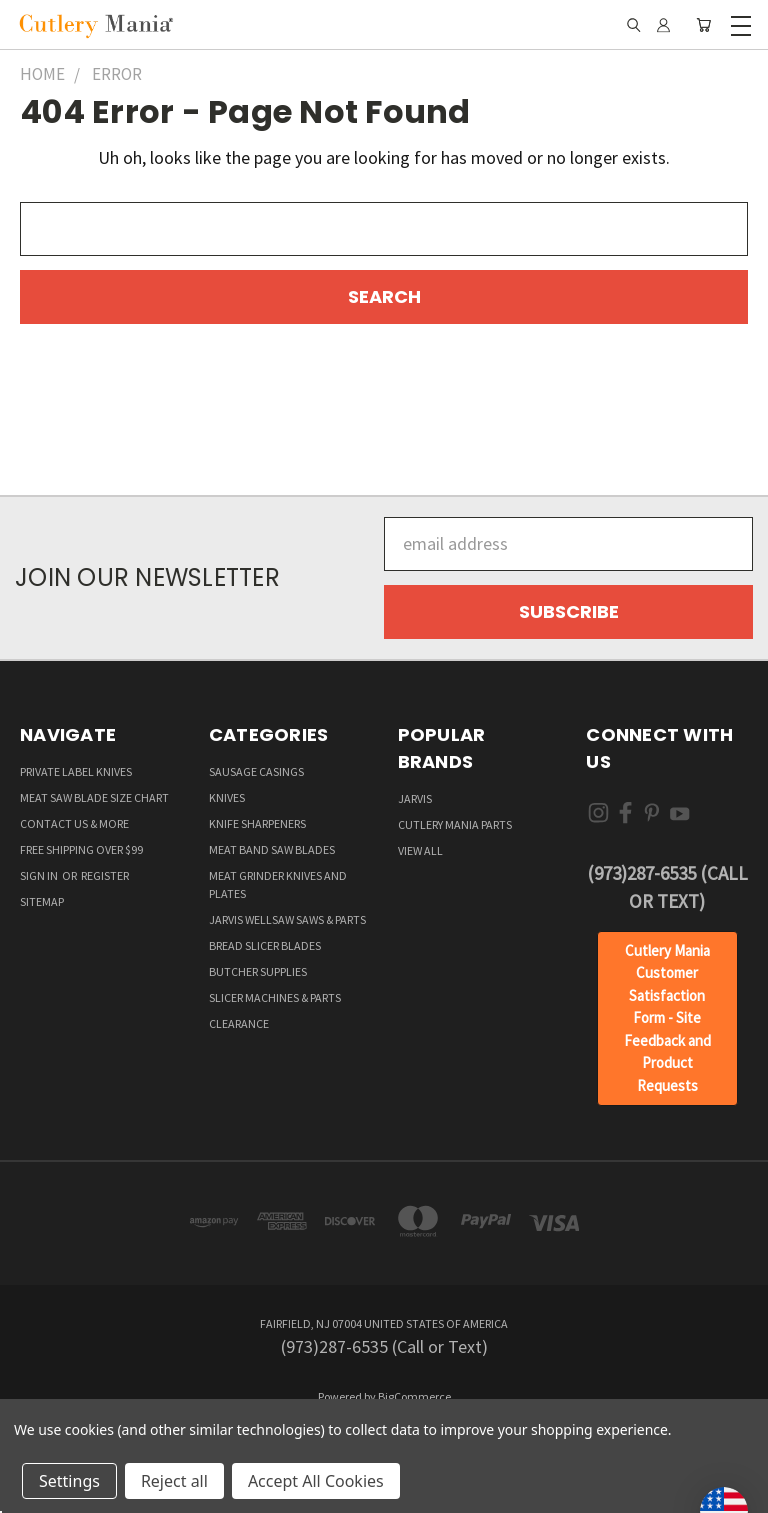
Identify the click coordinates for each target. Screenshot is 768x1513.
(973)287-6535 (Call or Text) (667, 887)
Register (105, 875)
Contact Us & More (74, 823)
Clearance (239, 1023)
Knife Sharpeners (257, 823)
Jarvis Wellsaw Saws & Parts (287, 919)
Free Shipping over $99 (81, 849)
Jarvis (415, 798)
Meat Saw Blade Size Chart (94, 797)
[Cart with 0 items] (703, 25)
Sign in (40, 875)
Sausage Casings (256, 771)
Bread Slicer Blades (265, 945)
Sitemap (42, 901)
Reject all (174, 1481)
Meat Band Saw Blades (272, 849)
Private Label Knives (76, 771)
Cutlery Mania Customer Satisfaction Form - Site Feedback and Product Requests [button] (667, 1018)
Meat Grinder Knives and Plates (278, 884)
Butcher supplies (258, 971)
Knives (227, 797)
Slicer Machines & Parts (275, 997)
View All (420, 850)
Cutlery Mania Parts (455, 824)
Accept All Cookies (316, 1481)
